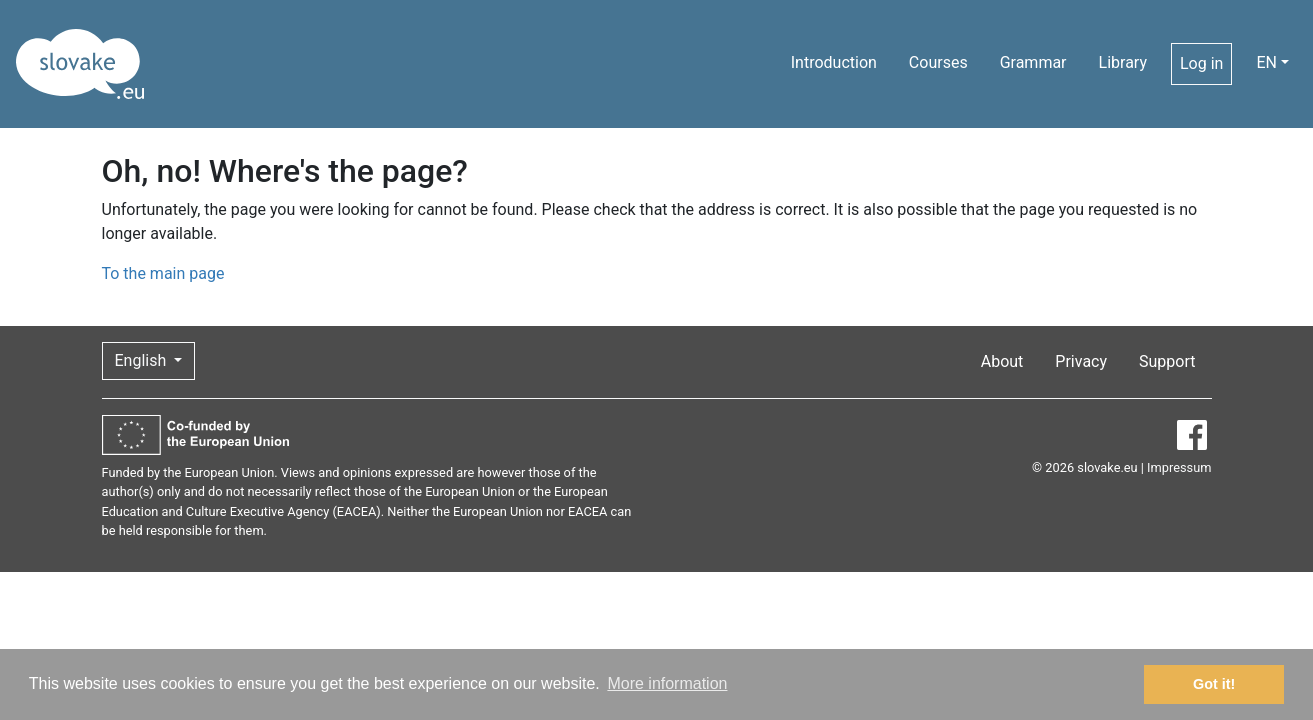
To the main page (163, 273)
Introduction (834, 62)
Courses (938, 62)
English (143, 360)
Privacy (1081, 361)
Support (1167, 361)
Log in (1201, 63)
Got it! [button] (1214, 684)
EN (1266, 62)
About (1002, 361)
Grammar (1033, 62)
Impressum (1179, 467)
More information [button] (667, 683)
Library (1123, 62)
